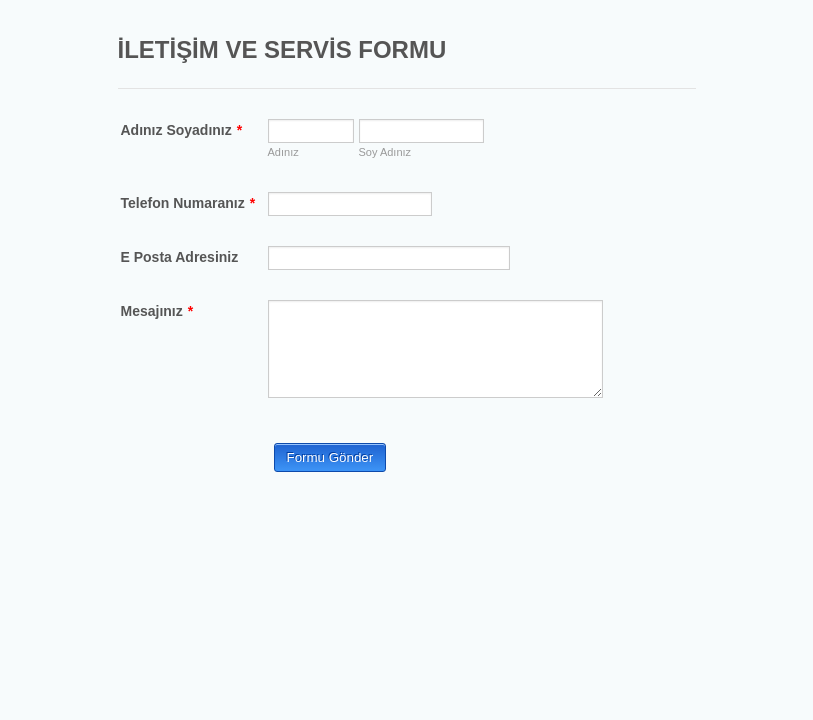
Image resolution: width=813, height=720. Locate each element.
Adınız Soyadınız (182, 130)
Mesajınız (157, 311)
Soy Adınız (385, 152)
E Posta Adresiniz (180, 257)
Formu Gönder (330, 457)
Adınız (283, 152)
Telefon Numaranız (188, 203)
